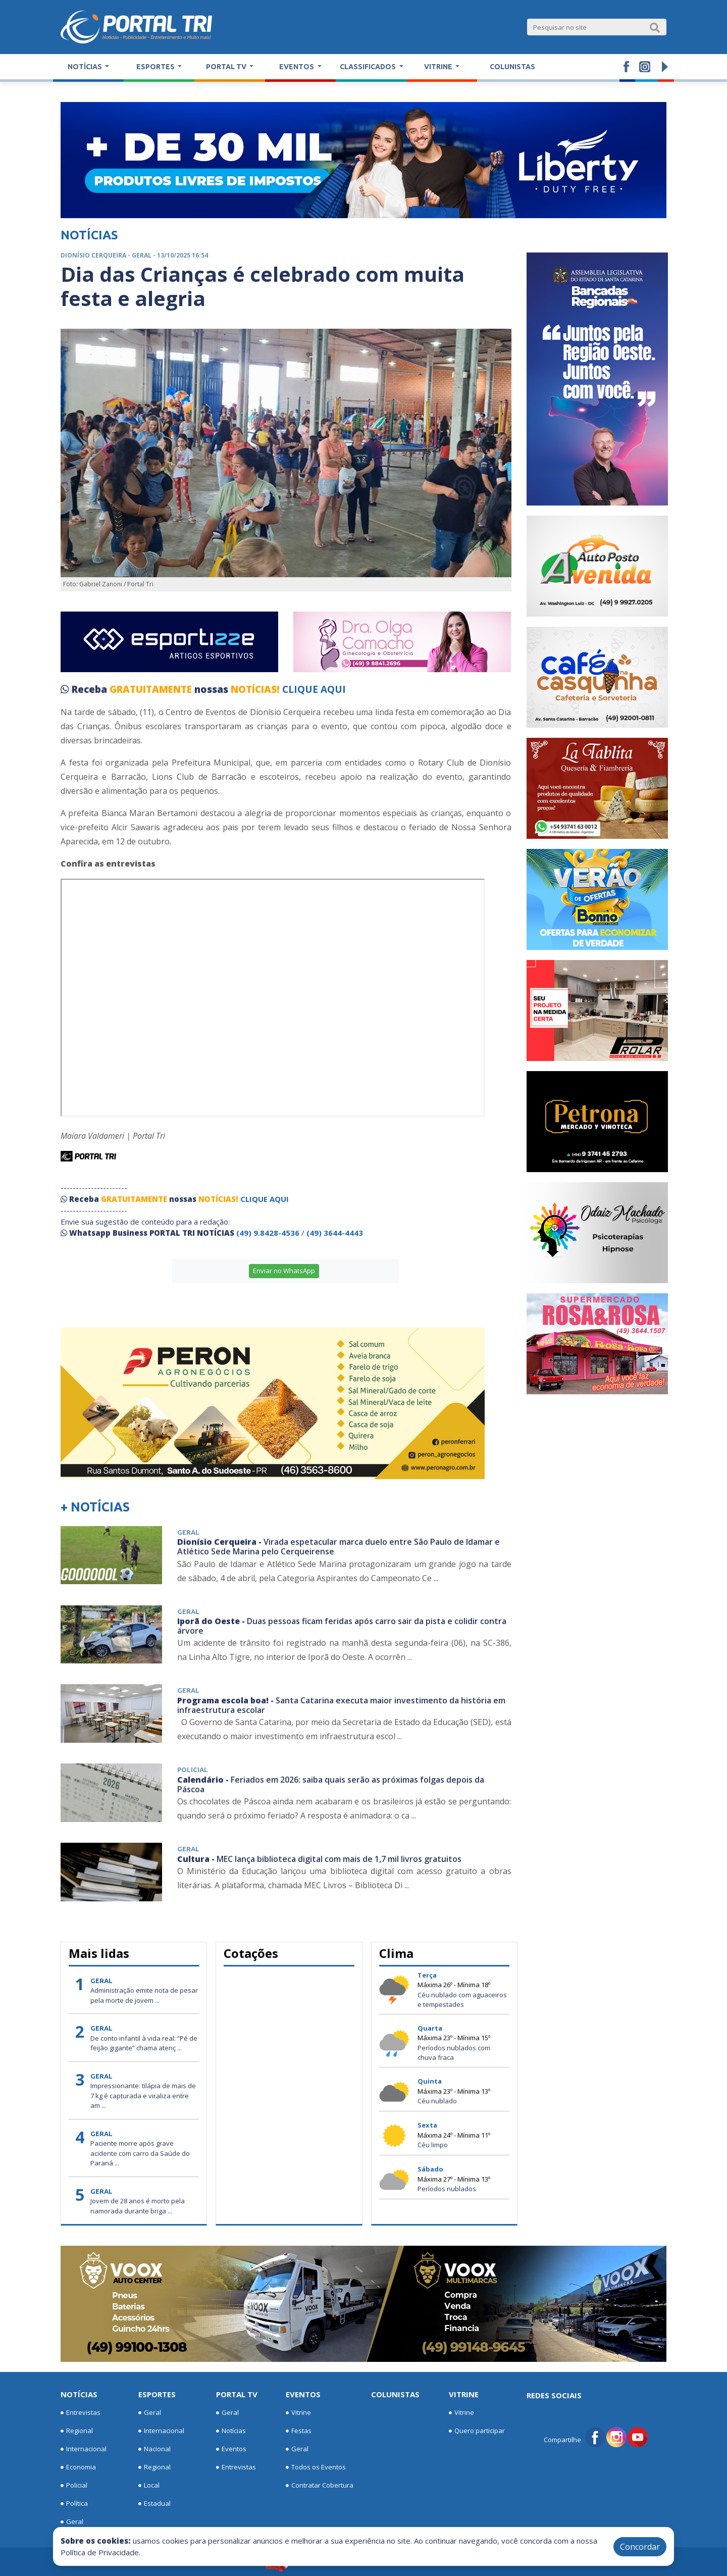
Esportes (157, 2394)
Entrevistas (80, 2413)
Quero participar (477, 2431)
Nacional (154, 2449)
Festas (298, 2431)
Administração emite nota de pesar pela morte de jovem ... (144, 1995)
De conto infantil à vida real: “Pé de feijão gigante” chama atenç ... (143, 2043)
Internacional (84, 2449)
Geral (72, 2522)
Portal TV (236, 2394)
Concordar (640, 2546)
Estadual (154, 2504)
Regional (77, 2431)
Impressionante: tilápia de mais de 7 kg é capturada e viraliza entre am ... (143, 2095)
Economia (78, 2467)
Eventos (231, 2449)
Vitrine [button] (439, 67)
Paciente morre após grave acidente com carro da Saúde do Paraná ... (140, 2153)
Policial (74, 2486)
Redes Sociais (554, 2395)
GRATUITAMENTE (152, 689)
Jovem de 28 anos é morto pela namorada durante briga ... (137, 2205)
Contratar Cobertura (319, 2486)
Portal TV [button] (227, 67)
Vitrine (298, 2413)
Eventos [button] (297, 67)
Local (149, 2486)
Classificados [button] (368, 67)
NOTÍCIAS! (255, 689)
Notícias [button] (85, 67)
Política (74, 2504)
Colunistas (512, 67)
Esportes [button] (156, 67)
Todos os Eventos (316, 2467)
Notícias (79, 2394)
